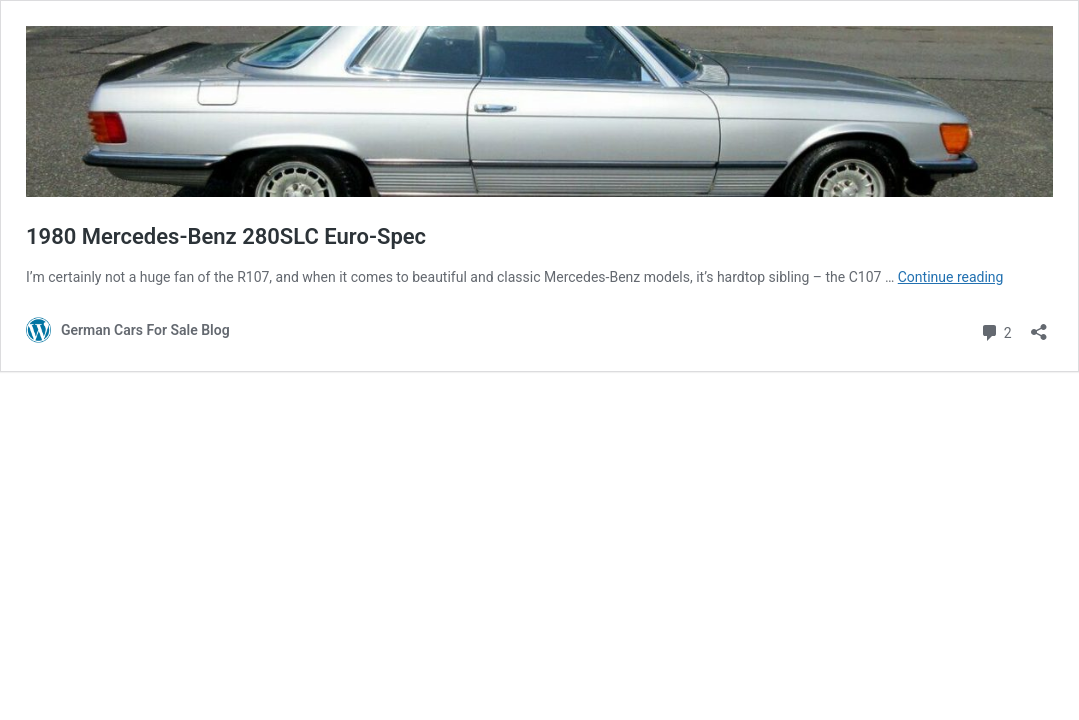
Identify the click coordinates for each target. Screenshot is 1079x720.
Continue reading (951, 277)
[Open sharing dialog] (1039, 325)
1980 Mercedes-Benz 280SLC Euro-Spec (226, 236)
